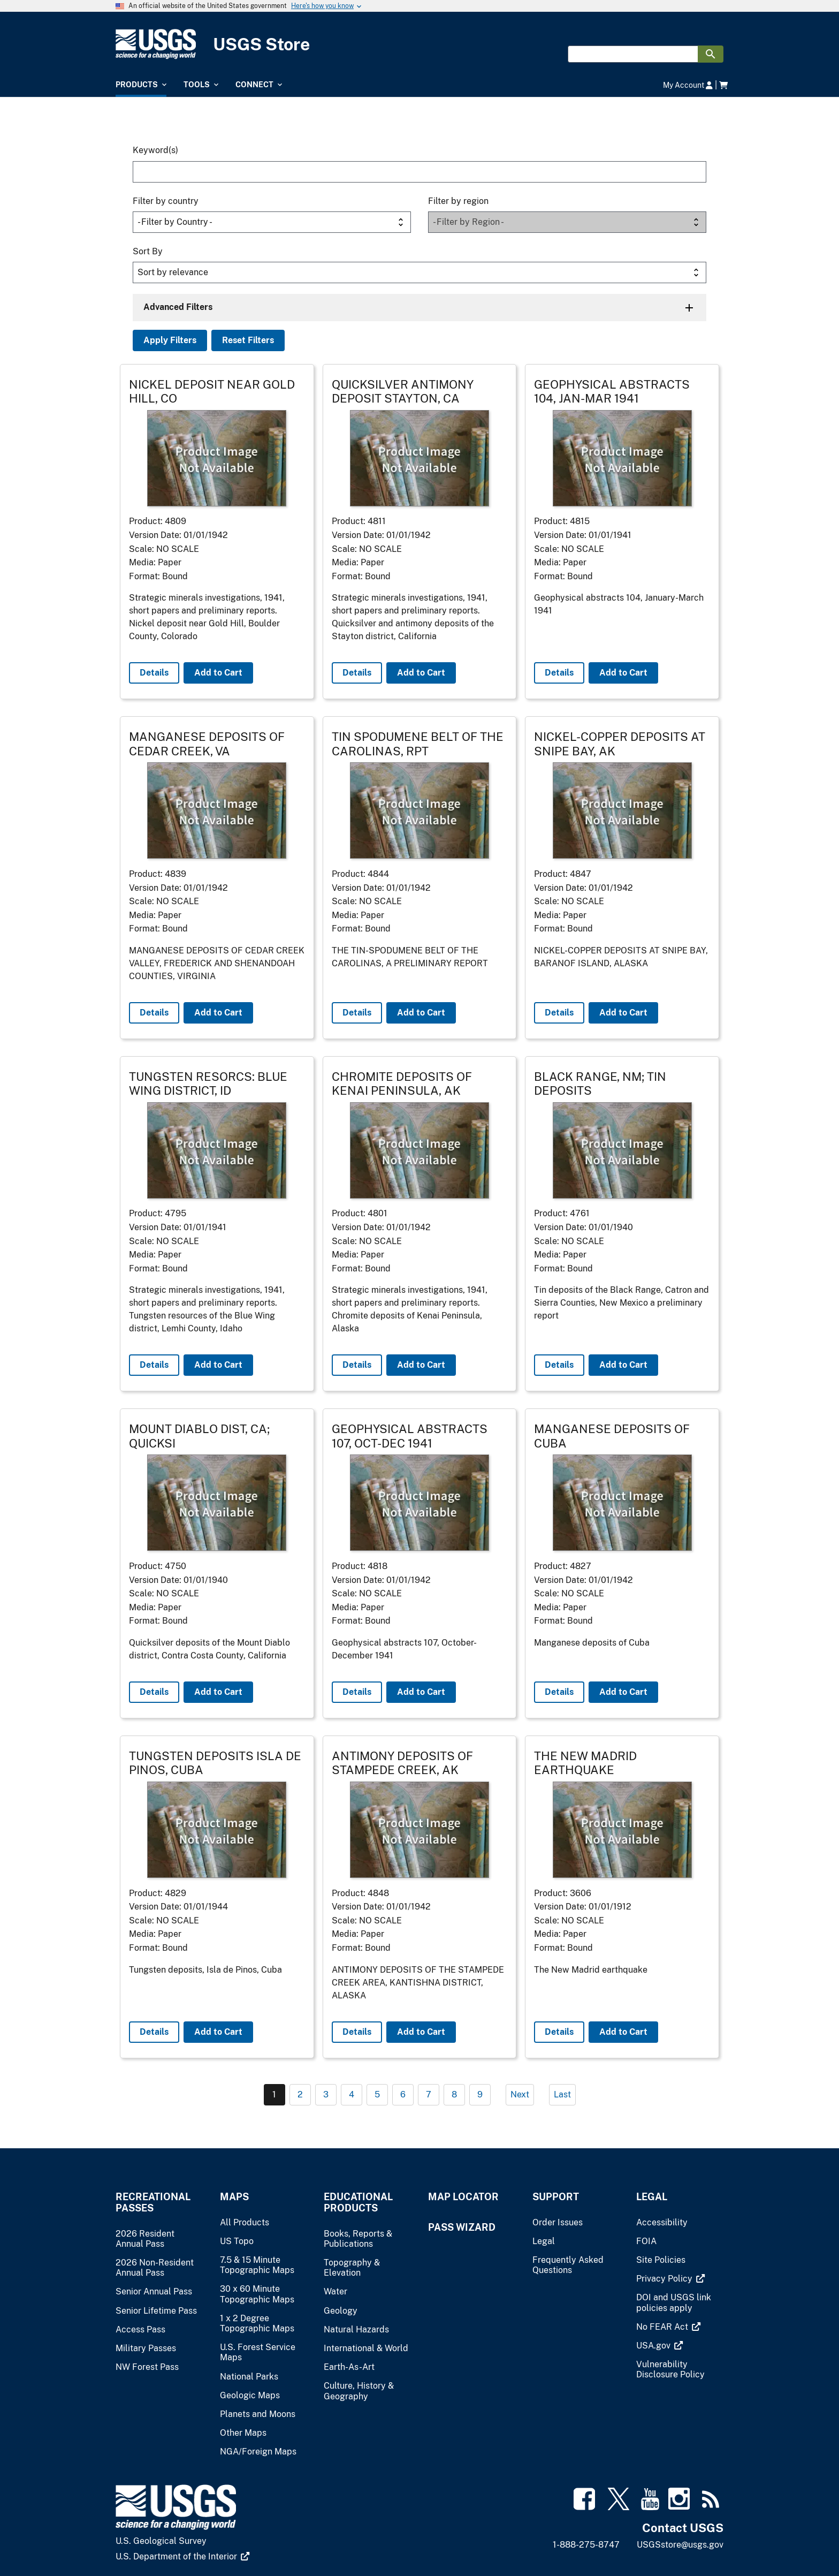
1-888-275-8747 (586, 2545)
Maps (234, 2196)
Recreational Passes (153, 2202)
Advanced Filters (177, 307)
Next (519, 2094)
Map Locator (463, 2196)
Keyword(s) (155, 150)
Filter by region (458, 201)
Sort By (148, 251)
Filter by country (166, 201)
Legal (651, 2196)
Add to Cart (218, 673)
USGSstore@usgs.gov (680, 2545)
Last (562, 2094)
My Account (688, 84)
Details (154, 673)
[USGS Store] (419, 44)
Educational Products (358, 2202)
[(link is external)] (670, 2279)
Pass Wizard (461, 2227)
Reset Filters (248, 340)
